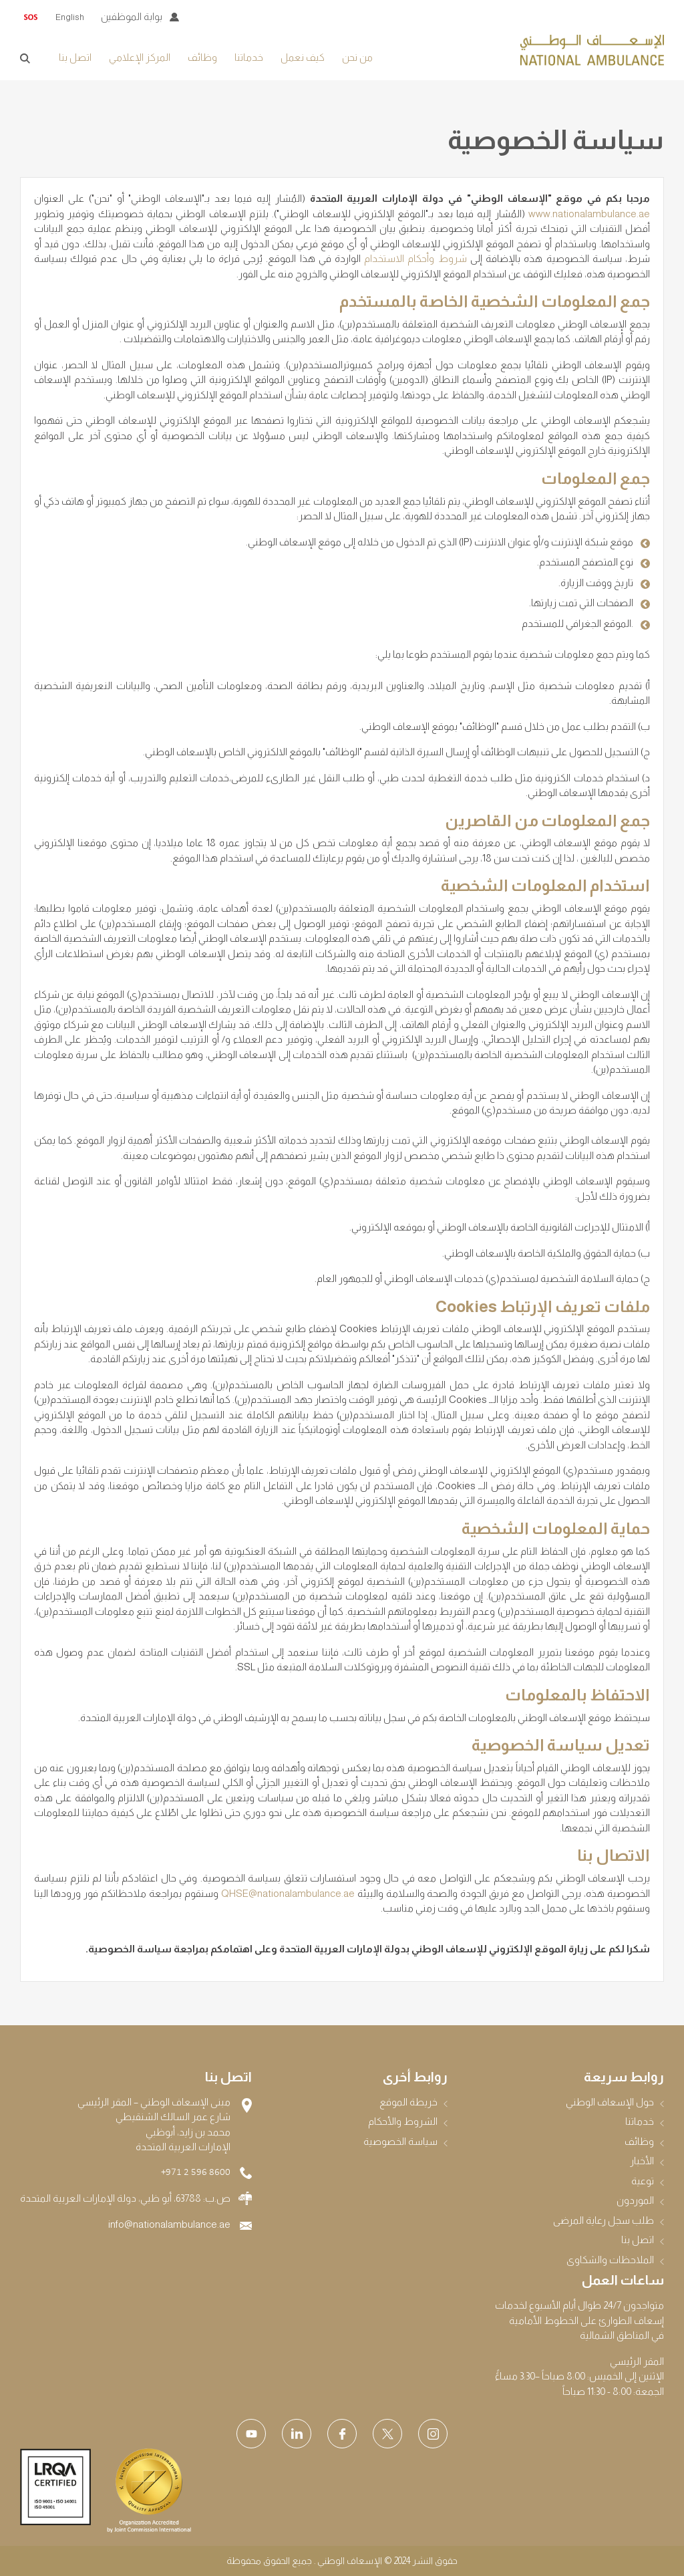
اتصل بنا (75, 57)
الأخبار (642, 2160)
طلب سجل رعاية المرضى (603, 2220)
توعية (642, 2180)
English (69, 17)
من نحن (357, 57)
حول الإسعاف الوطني (610, 2101)
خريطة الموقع (408, 2101)
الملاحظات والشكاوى (610, 2259)
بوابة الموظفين (131, 16)
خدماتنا (248, 57)
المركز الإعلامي (139, 57)
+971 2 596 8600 (195, 2173)
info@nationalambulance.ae (169, 2224)
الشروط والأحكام (403, 2121)
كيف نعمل (303, 57)
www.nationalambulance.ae (589, 213)
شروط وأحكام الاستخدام (415, 258)
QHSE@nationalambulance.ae (288, 1893)
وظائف (202, 57)
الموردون (635, 2200)
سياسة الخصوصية (400, 2141)
